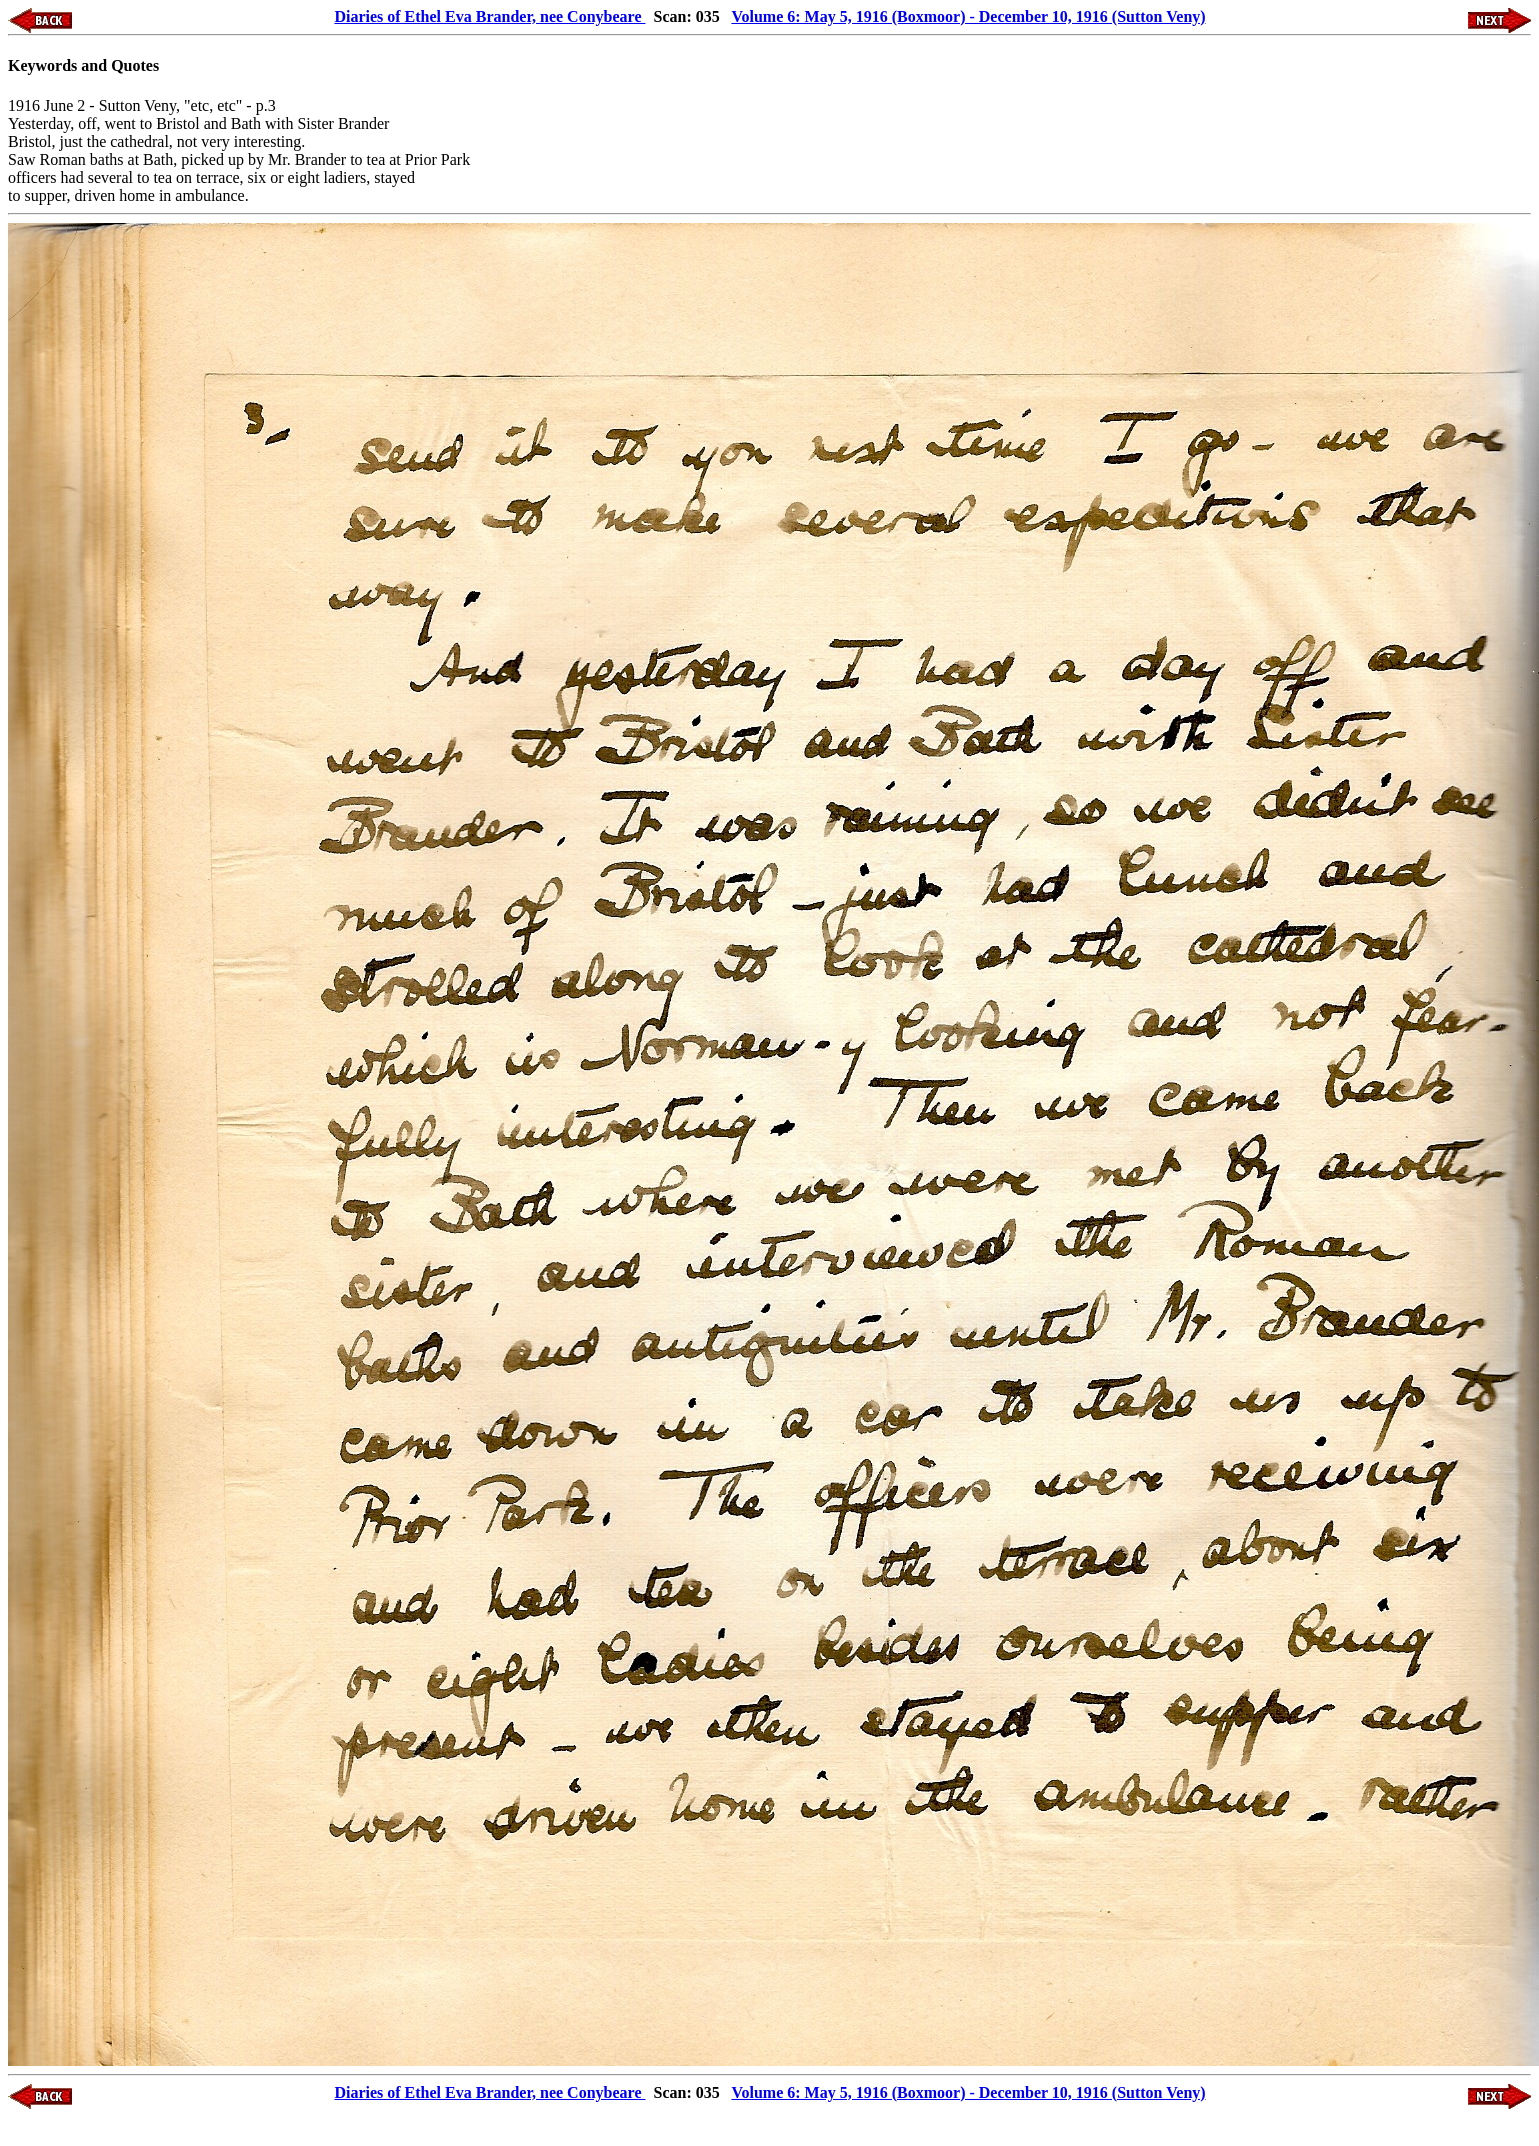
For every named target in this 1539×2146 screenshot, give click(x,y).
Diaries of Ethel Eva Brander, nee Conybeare (489, 16)
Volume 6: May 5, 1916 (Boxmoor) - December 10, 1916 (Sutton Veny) (968, 16)
